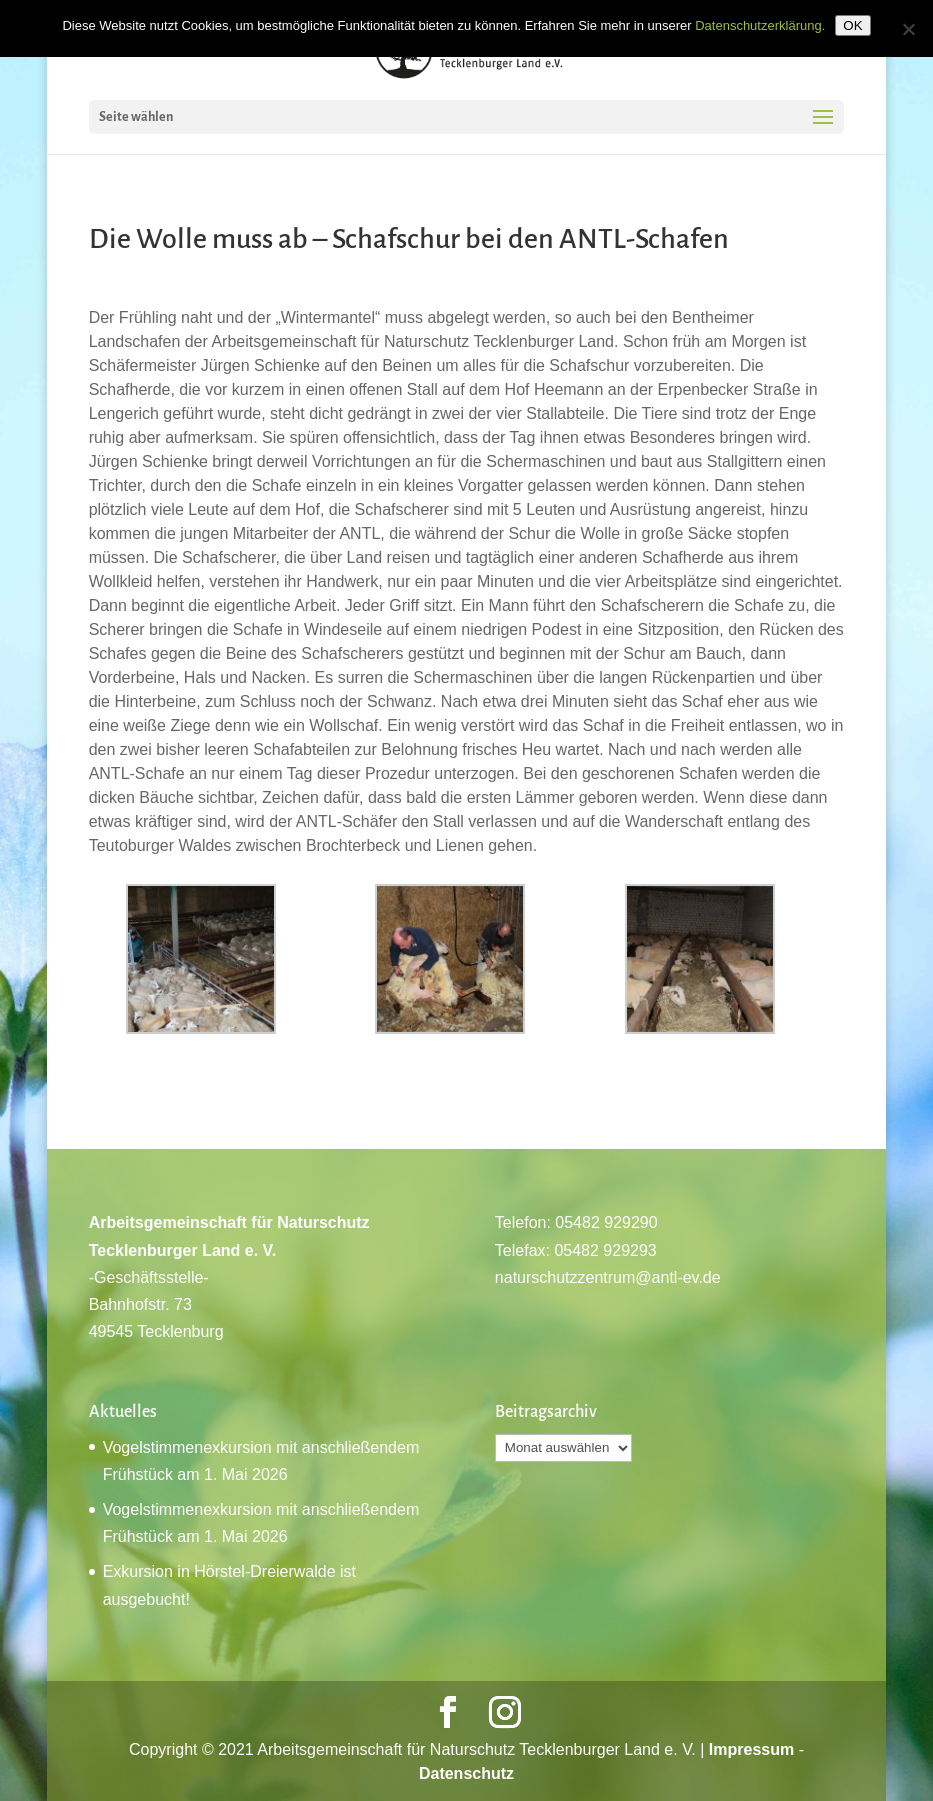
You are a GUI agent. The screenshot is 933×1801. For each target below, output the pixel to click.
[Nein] (908, 29)
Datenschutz (466, 1773)
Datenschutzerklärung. (760, 25)
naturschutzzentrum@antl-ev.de (608, 1277)
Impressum (751, 1749)
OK (852, 25)
